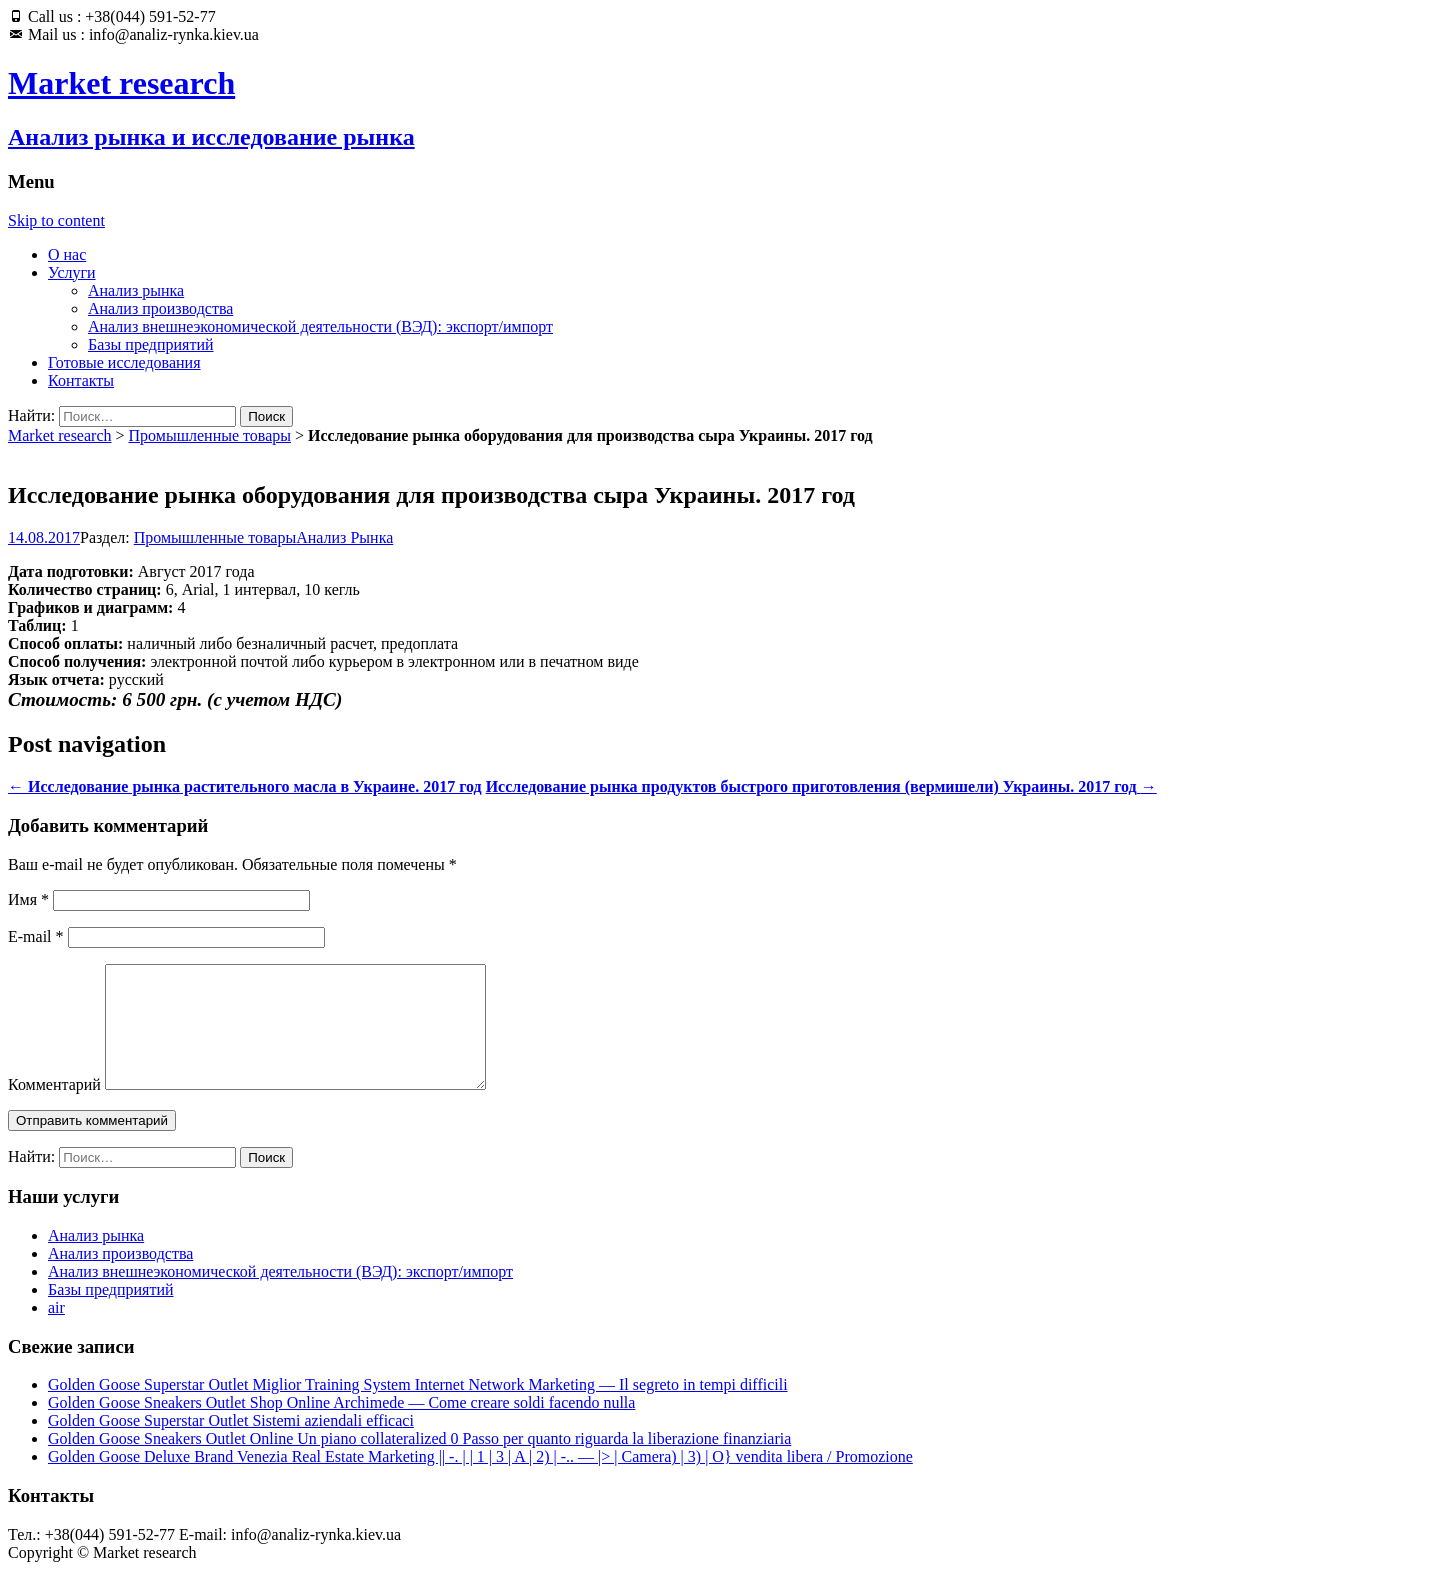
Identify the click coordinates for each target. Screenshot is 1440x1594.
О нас (67, 254)
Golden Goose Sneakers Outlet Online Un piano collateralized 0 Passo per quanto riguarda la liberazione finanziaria (419, 1462)
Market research (60, 435)
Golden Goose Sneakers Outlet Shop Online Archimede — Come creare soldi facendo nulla (341, 1426)
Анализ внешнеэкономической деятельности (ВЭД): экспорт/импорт (320, 326)
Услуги (72, 272)
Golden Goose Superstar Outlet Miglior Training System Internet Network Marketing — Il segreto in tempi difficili (418, 1408)
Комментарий (54, 1108)
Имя (28, 899)
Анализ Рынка (344, 537)
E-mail (36, 936)
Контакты (81, 380)
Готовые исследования (124, 362)
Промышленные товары (210, 435)
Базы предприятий (151, 344)
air (56, 1331)
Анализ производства (160, 308)
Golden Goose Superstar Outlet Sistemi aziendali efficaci (231, 1444)
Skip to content (56, 220)
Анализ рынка (136, 290)
